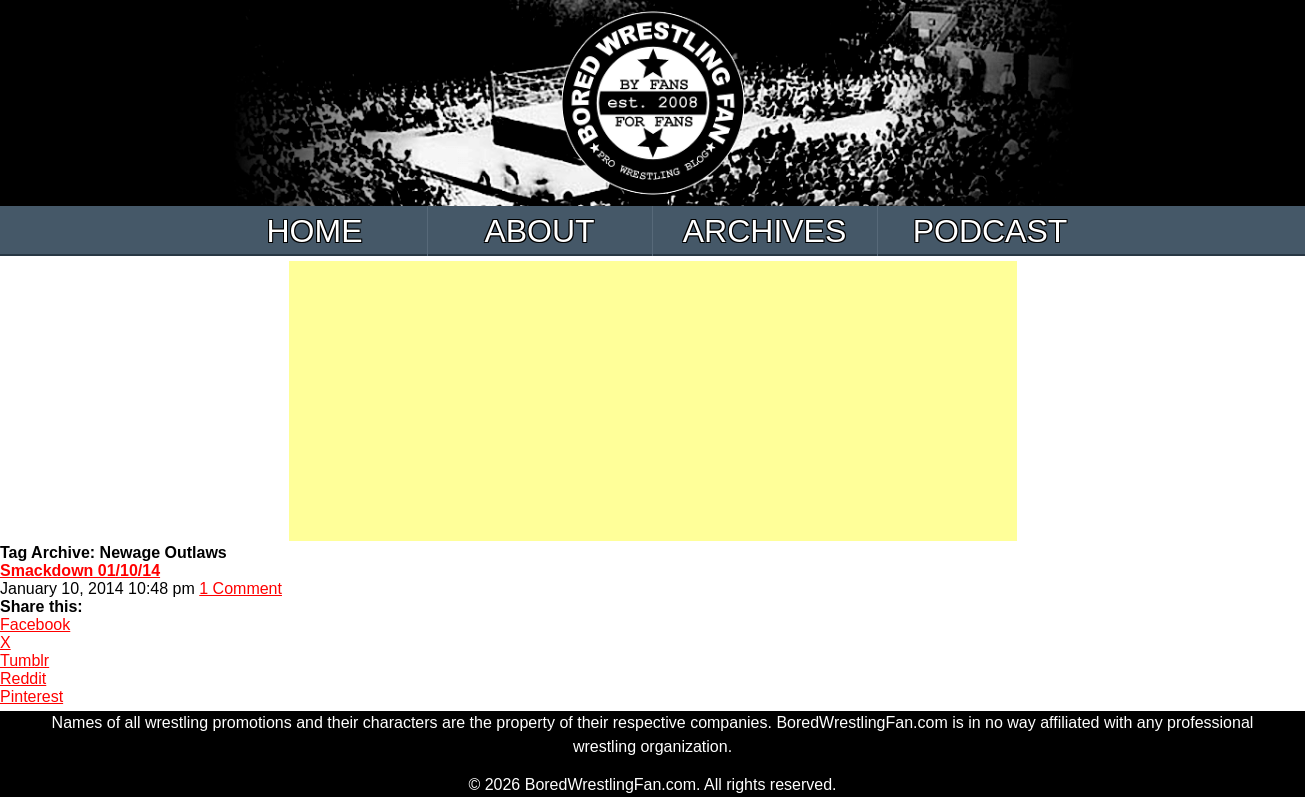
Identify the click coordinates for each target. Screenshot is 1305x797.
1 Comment (240, 588)
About (539, 231)
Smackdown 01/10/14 (80, 570)
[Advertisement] (653, 401)
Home (315, 231)
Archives (765, 231)
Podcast (990, 231)
